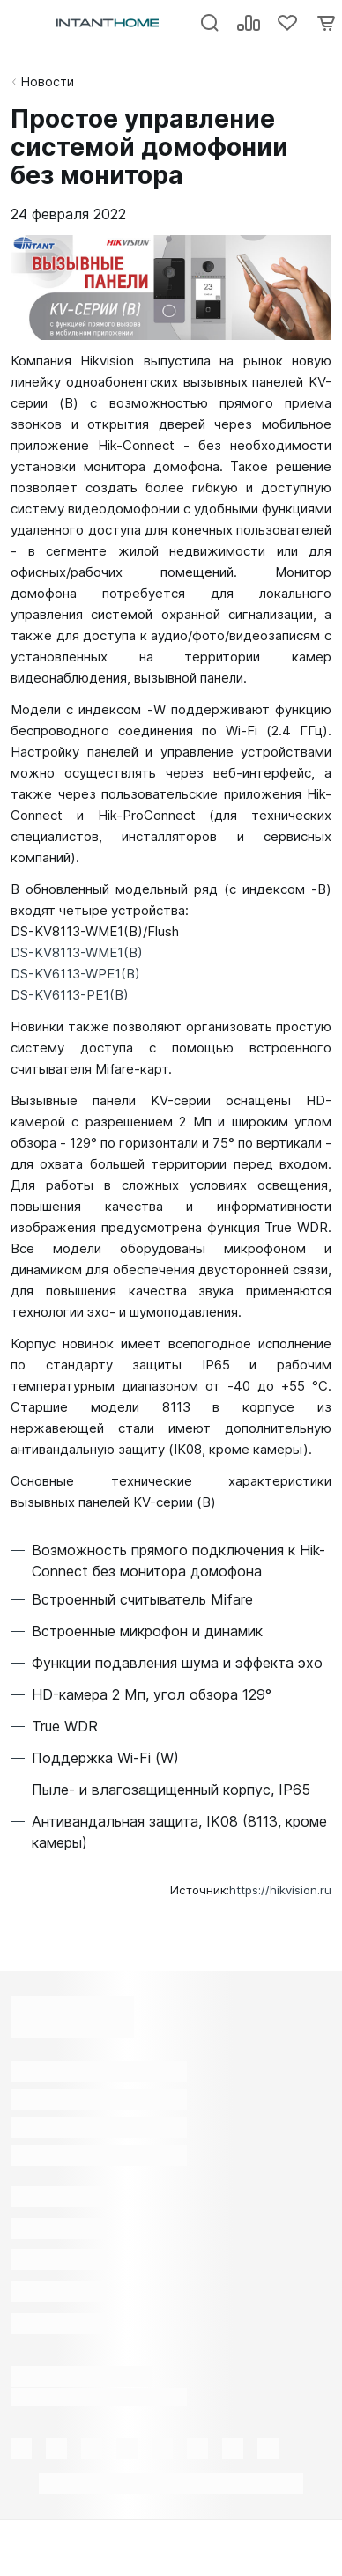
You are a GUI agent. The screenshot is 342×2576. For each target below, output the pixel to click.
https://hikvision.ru (280, 1890)
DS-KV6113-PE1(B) (70, 994)
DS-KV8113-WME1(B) (77, 952)
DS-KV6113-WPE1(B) (75, 973)
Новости (47, 81)
